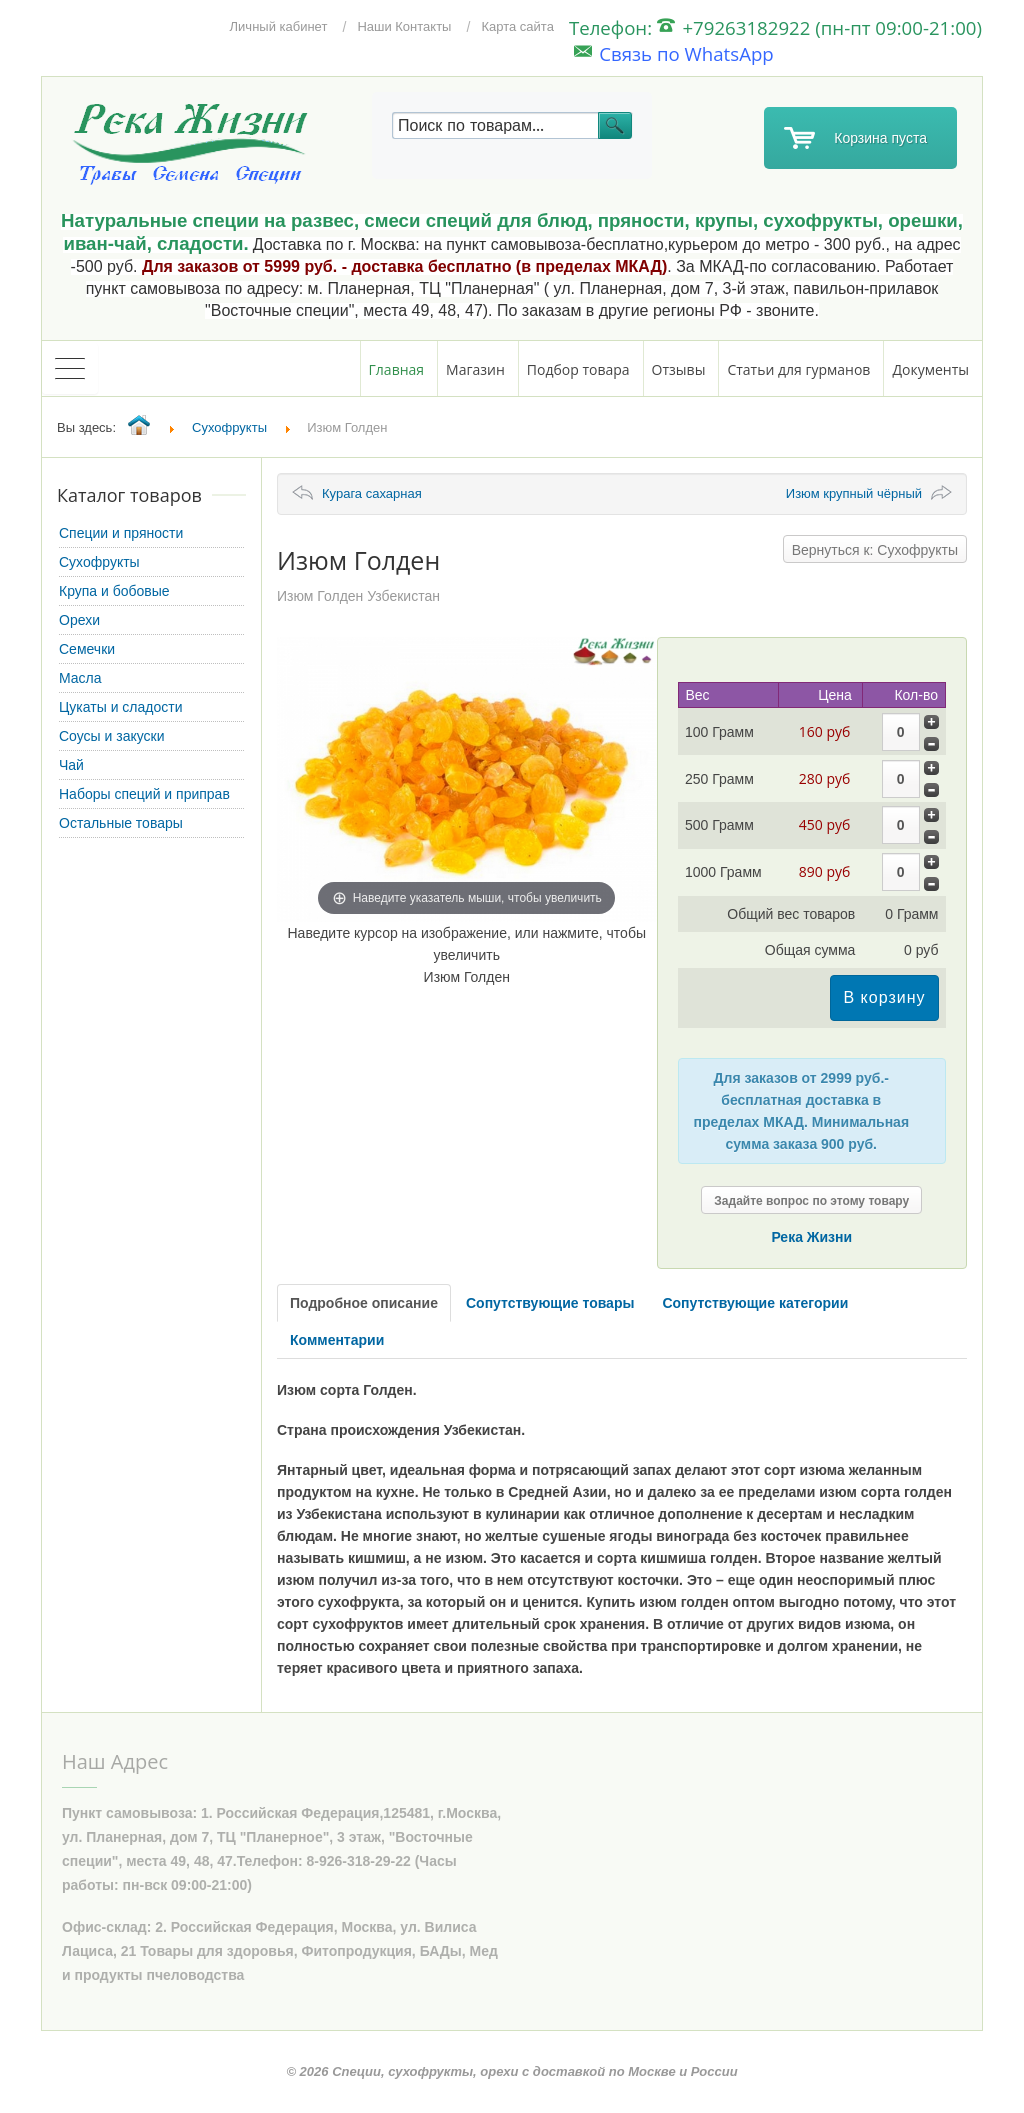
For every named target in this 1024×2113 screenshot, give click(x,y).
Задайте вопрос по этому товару (811, 1201)
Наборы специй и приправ (144, 794)
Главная (397, 369)
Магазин (475, 369)
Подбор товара (578, 369)
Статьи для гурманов (798, 369)
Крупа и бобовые (114, 591)
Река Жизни (811, 1237)
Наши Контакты (404, 26)
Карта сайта (517, 26)
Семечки (87, 649)
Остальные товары (121, 823)
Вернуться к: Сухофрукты (875, 550)
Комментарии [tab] (337, 1340)
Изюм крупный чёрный (854, 493)
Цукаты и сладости (120, 707)
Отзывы (679, 369)
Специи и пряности (121, 533)
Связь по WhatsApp (674, 53)
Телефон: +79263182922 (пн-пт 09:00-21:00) (775, 27)
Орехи (79, 620)
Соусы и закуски (112, 736)
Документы (930, 369)
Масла (80, 678)
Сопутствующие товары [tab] (550, 1303)
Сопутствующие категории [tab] (755, 1303)
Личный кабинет (279, 26)
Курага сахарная (372, 493)
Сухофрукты (99, 562)
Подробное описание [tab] (364, 1303)
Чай (71, 765)
